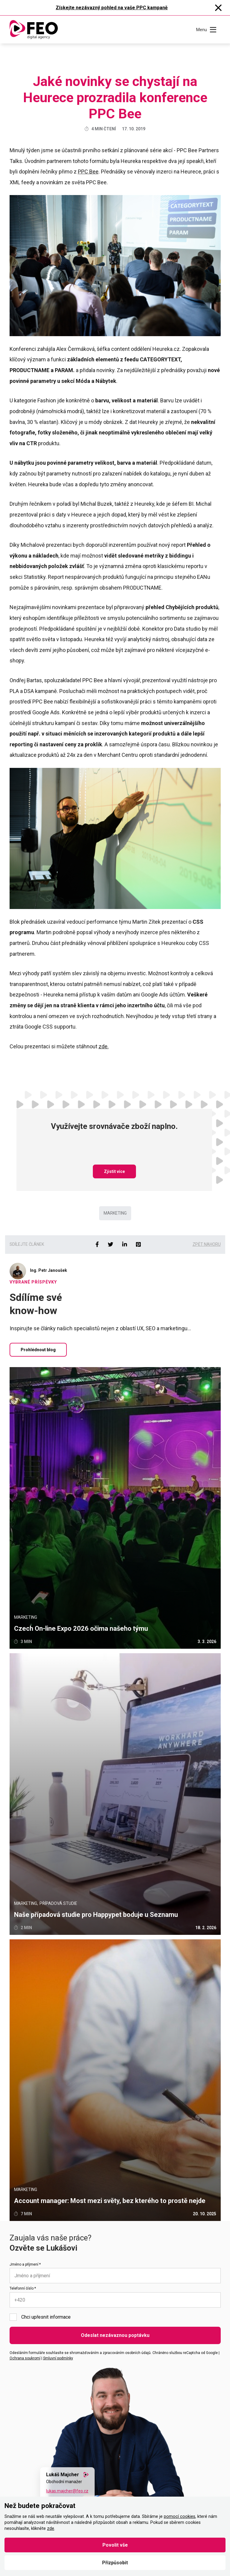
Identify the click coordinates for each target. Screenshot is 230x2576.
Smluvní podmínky (58, 2358)
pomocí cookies (179, 2516)
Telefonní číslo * (23, 2288)
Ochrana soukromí (25, 2358)
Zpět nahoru (207, 1244)
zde (50, 2528)
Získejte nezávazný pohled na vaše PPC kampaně (112, 7)
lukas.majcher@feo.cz (67, 2491)
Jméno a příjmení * (25, 2264)
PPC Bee (88, 171)
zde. (104, 1046)
